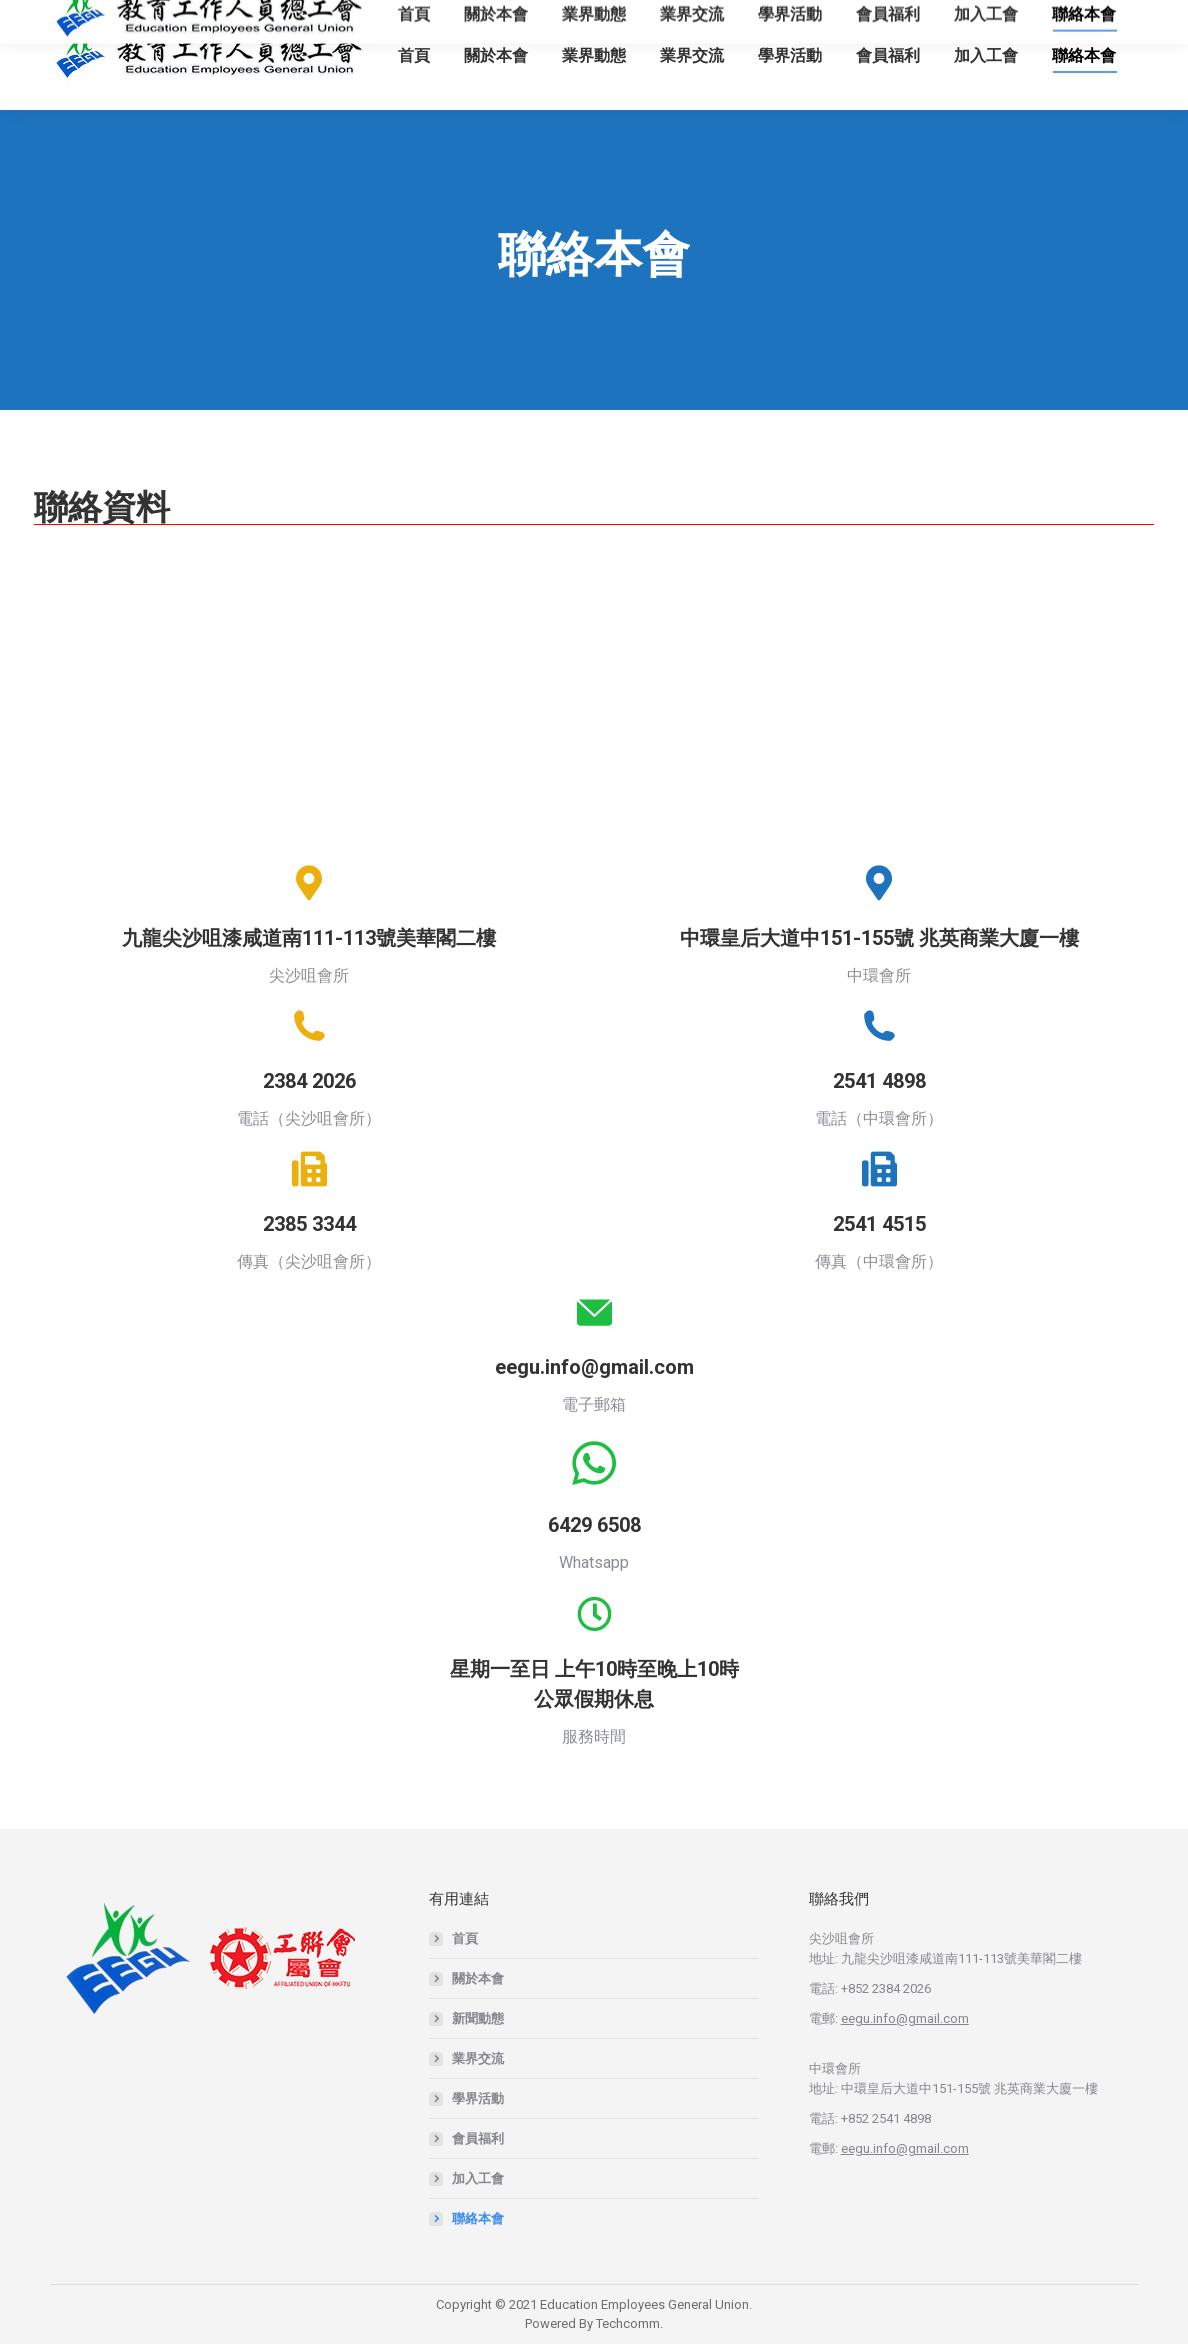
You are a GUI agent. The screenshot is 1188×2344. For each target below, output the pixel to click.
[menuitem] (414, 55)
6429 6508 (594, 1525)
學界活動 (478, 2098)
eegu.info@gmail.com (594, 1367)
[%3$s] (309, 695)
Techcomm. (629, 2323)
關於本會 (478, 1978)
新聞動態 (478, 2018)
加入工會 (478, 2178)
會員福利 (478, 2138)
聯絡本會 (478, 2218)
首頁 (465, 1938)
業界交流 (478, 2058)
